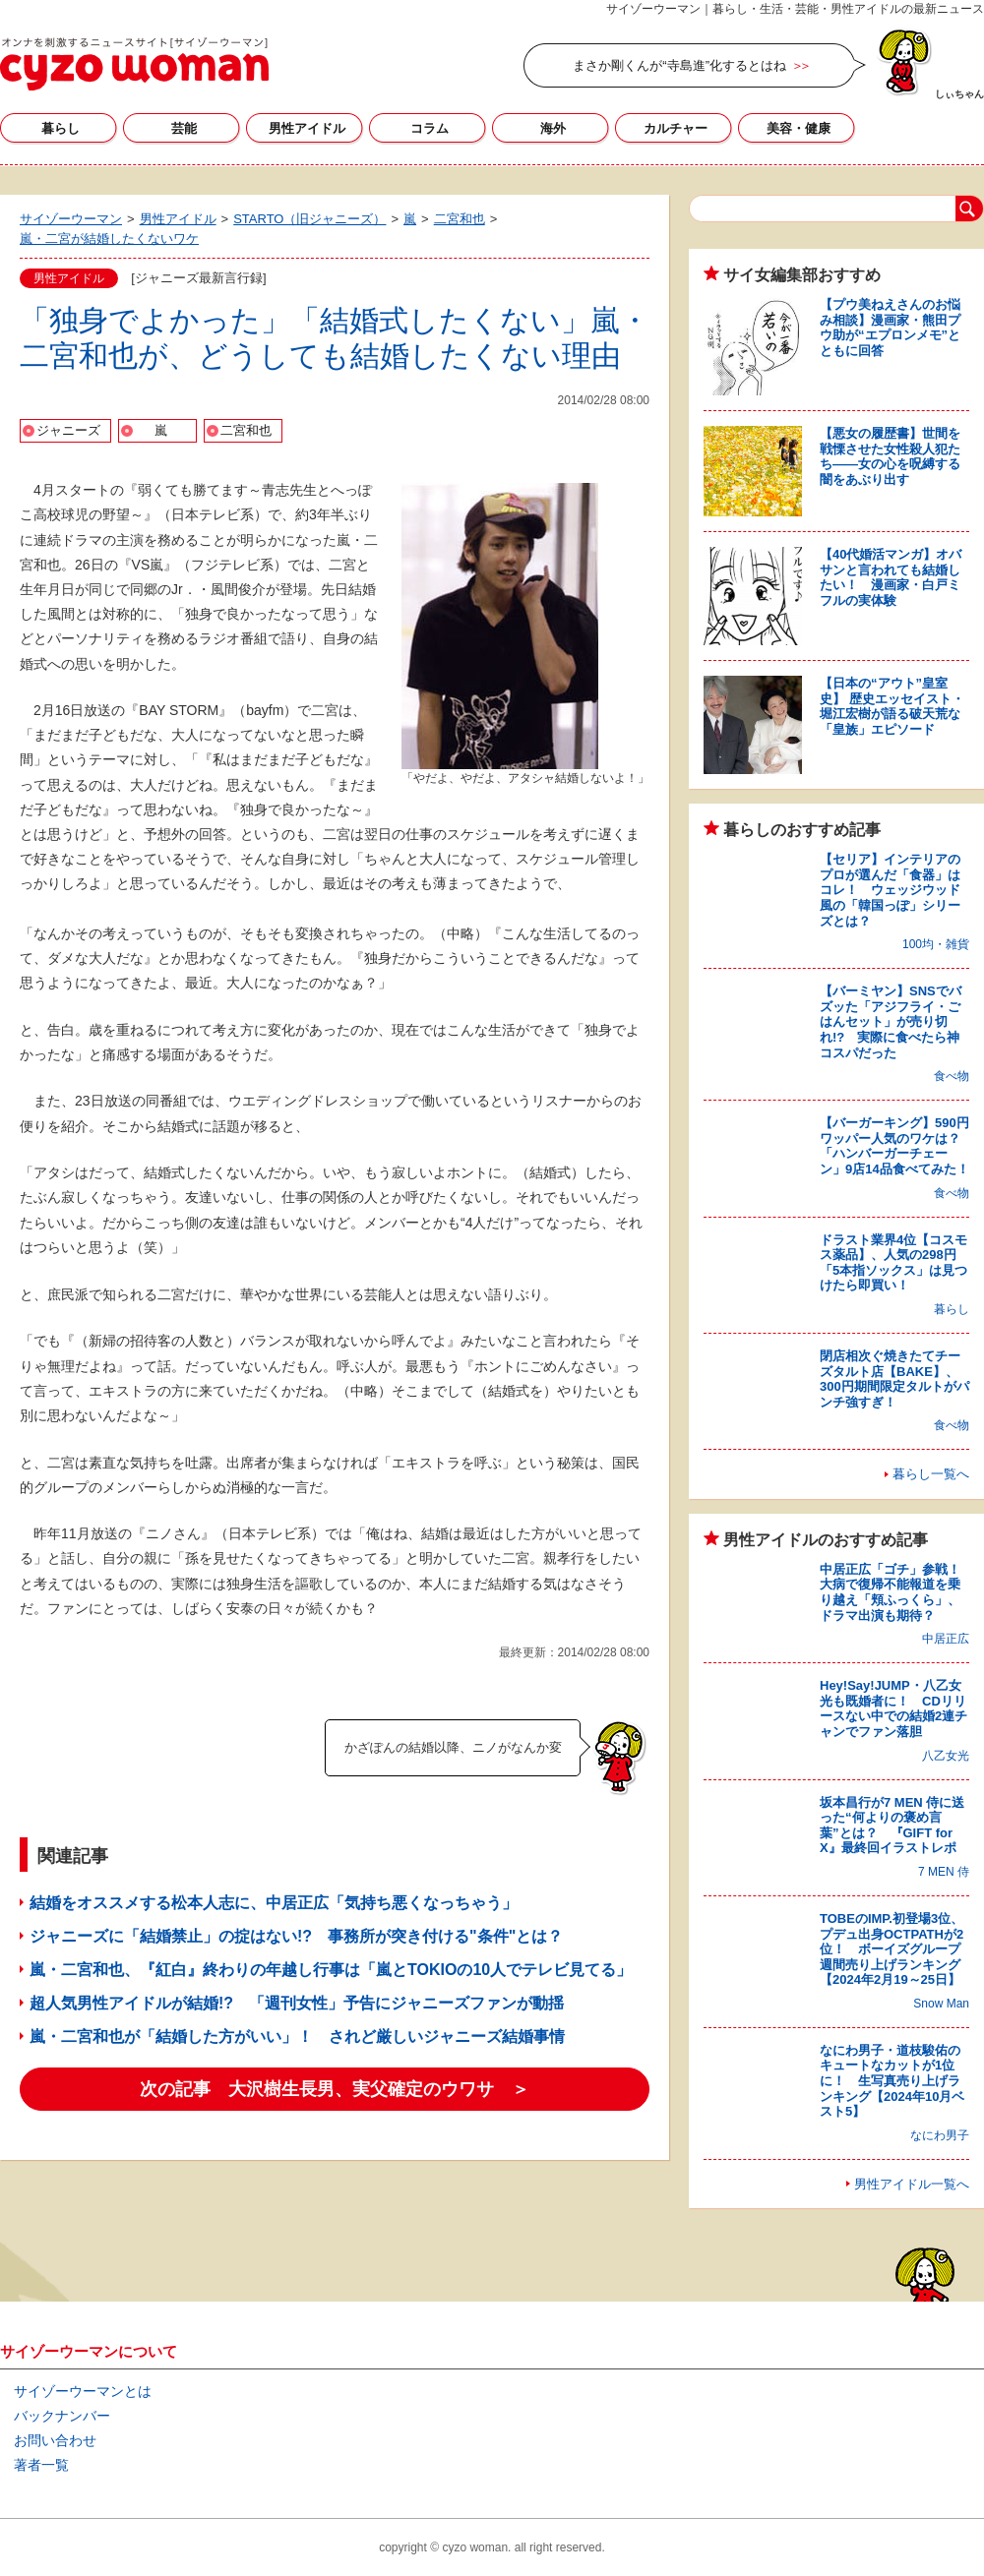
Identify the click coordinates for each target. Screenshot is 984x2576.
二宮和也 (246, 430)
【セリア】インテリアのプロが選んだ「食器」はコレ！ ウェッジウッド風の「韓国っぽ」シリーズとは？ (890, 890)
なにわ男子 (939, 2135)
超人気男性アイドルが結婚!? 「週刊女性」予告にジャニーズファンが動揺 (297, 2003)
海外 (553, 128)
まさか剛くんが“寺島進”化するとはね (679, 65)
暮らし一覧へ (930, 1474)
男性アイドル (307, 128)
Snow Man (941, 2003)
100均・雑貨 (935, 944)
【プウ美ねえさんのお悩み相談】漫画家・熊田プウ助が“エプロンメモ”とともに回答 (890, 327)
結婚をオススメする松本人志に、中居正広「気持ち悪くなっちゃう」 (274, 1902)
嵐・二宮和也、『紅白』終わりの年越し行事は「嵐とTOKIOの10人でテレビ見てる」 (331, 1969)
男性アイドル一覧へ (911, 2184)
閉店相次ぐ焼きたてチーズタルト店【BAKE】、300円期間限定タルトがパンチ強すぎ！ (894, 1378)
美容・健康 (798, 128)
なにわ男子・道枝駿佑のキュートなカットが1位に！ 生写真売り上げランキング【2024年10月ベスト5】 (892, 2081)
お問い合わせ (55, 2440)
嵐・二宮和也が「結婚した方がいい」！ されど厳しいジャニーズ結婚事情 (297, 2036)
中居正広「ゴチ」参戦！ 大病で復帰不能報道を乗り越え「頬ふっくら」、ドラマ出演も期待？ (896, 1592)
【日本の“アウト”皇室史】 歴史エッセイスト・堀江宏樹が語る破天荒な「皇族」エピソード (892, 706)
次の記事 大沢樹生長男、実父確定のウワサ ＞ (334, 2089)
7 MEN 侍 (943, 1872)
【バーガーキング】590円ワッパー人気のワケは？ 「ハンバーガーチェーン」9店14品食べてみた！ (896, 1145)
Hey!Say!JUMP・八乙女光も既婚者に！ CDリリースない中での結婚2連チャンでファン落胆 (893, 1708)
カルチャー (675, 128)
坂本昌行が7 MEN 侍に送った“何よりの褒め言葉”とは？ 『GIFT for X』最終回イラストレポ (892, 1825)
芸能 (184, 128)
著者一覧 (41, 2465)
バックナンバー (62, 2416)
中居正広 (945, 1639)
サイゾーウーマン (134, 63)
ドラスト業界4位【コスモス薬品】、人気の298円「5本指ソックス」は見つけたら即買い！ (893, 1262)
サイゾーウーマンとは (83, 2391)
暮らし (60, 128)
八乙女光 (945, 1756)
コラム (429, 128)
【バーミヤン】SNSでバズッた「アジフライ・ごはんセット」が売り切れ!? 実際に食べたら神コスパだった (890, 1021)
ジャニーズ (68, 430)
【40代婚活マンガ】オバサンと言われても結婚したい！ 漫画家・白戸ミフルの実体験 (890, 577)
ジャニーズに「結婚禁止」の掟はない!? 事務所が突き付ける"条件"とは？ (296, 1936)
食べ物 (951, 1076)
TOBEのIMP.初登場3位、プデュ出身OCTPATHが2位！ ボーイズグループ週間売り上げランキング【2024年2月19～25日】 (891, 1949)
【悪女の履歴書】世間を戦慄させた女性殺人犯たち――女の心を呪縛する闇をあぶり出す (890, 456)
